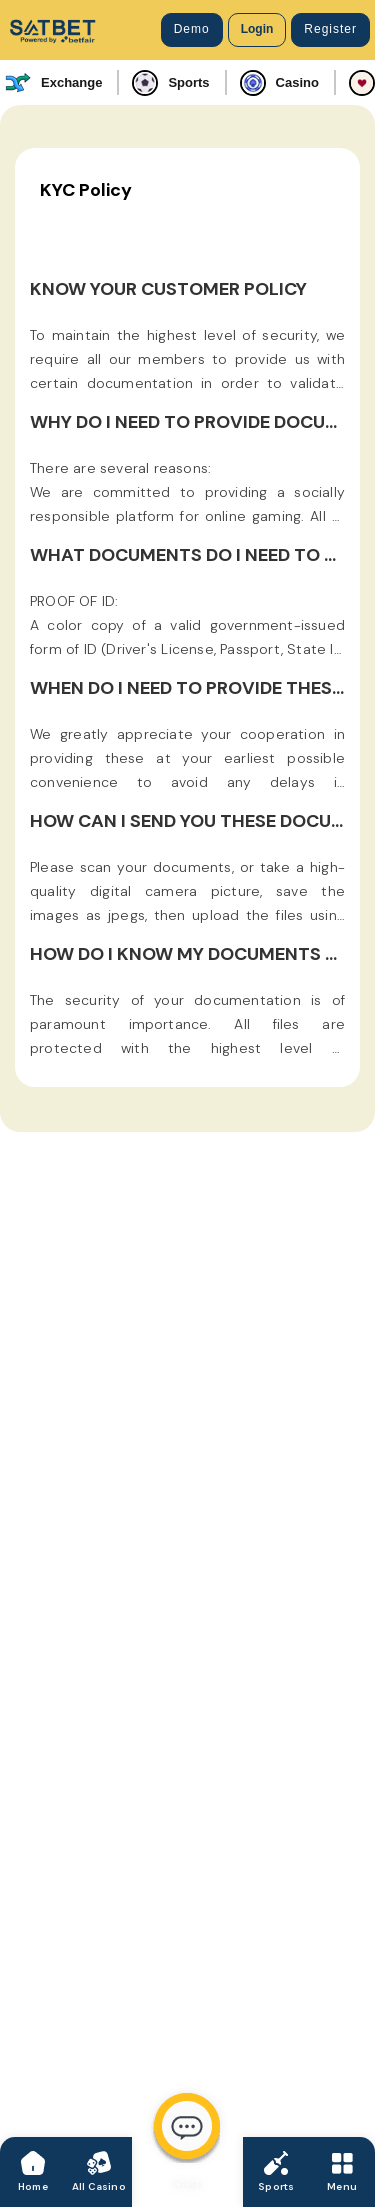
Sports (170, 83)
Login (257, 29)
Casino (279, 83)
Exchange (53, 83)
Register (330, 29)
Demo (192, 29)
